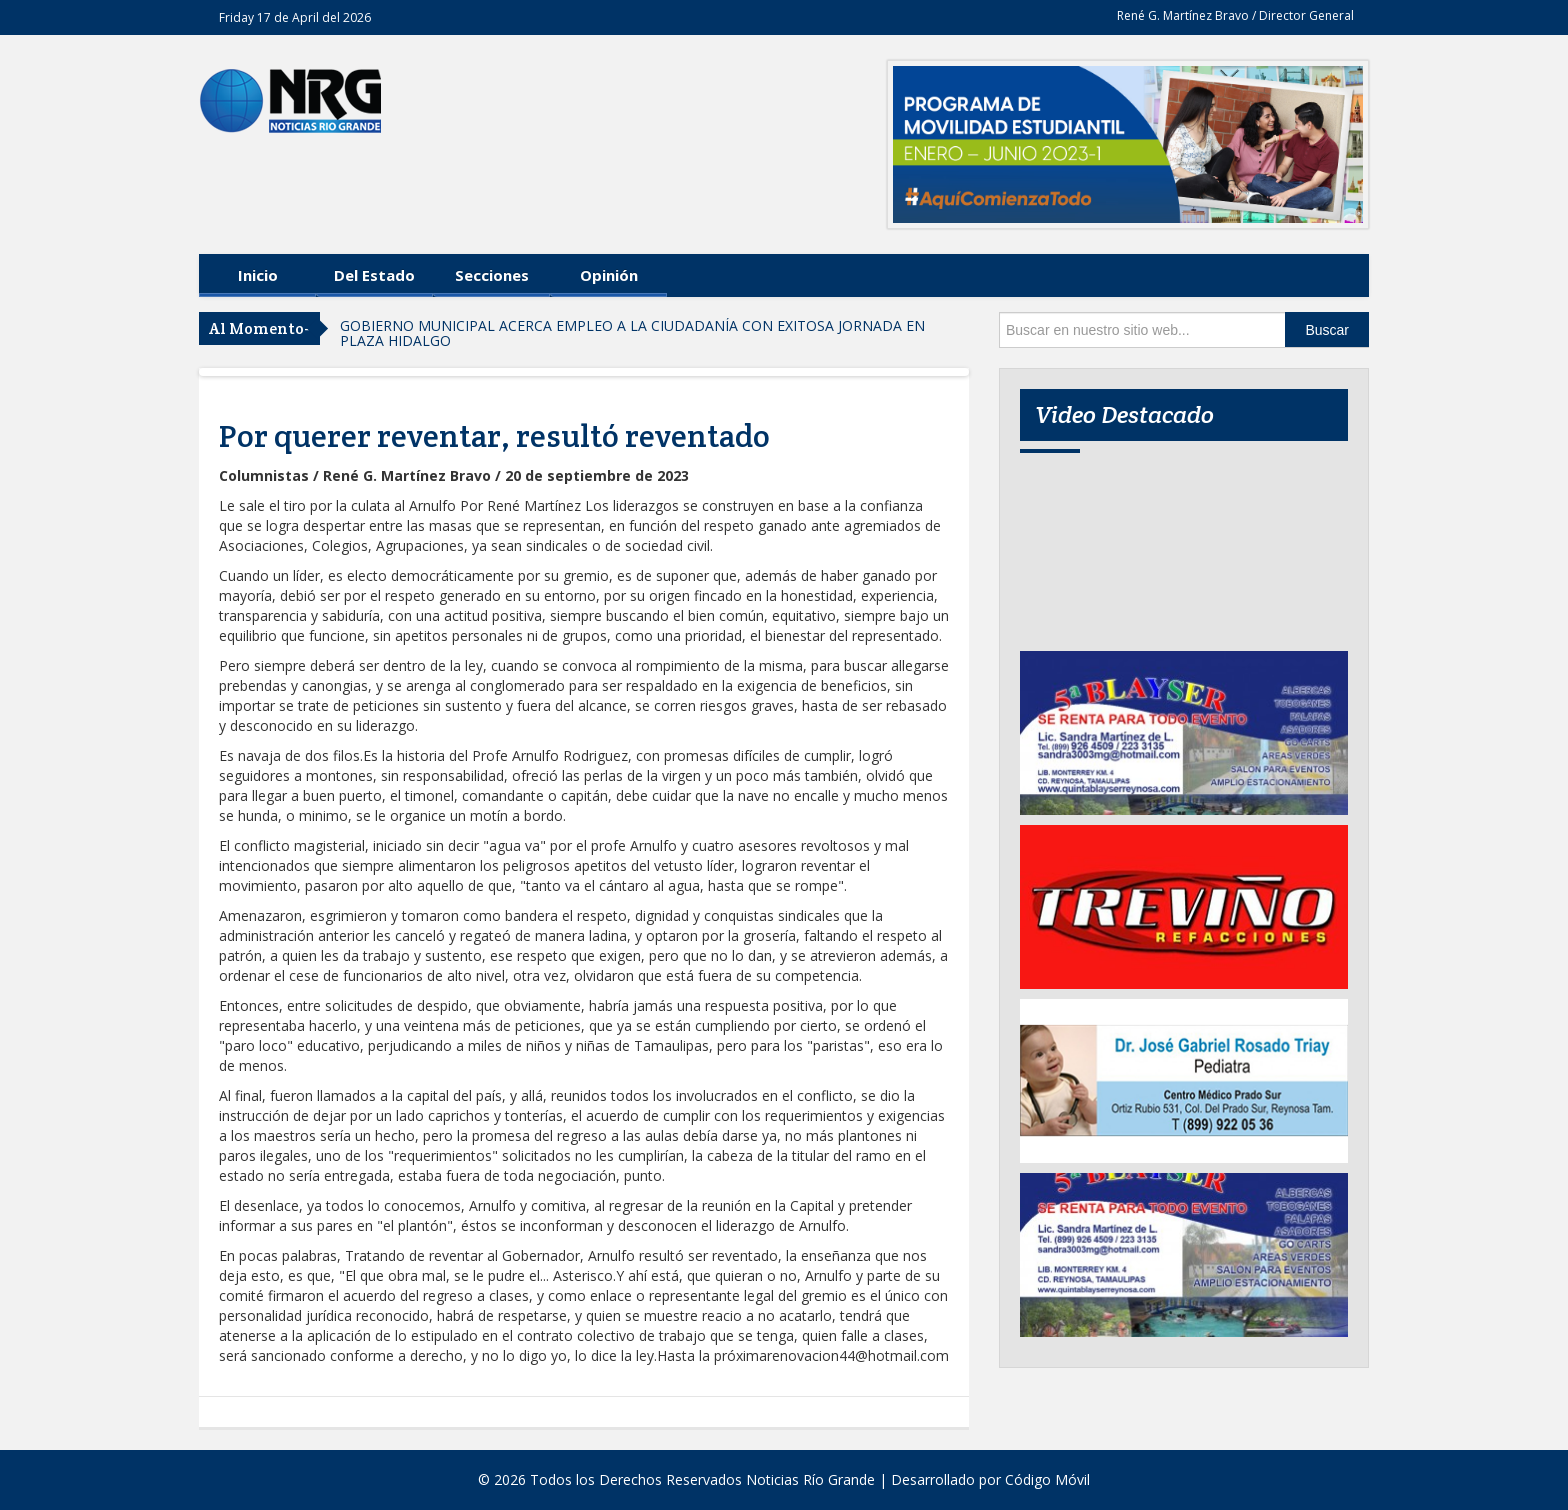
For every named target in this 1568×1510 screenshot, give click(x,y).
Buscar (1327, 330)
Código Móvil (1047, 1479)
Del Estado (374, 275)
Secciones (492, 275)
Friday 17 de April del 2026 (295, 17)
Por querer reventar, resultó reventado (494, 436)
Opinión (609, 275)
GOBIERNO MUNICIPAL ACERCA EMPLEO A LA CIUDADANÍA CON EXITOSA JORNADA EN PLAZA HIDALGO (632, 333)
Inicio (258, 275)
